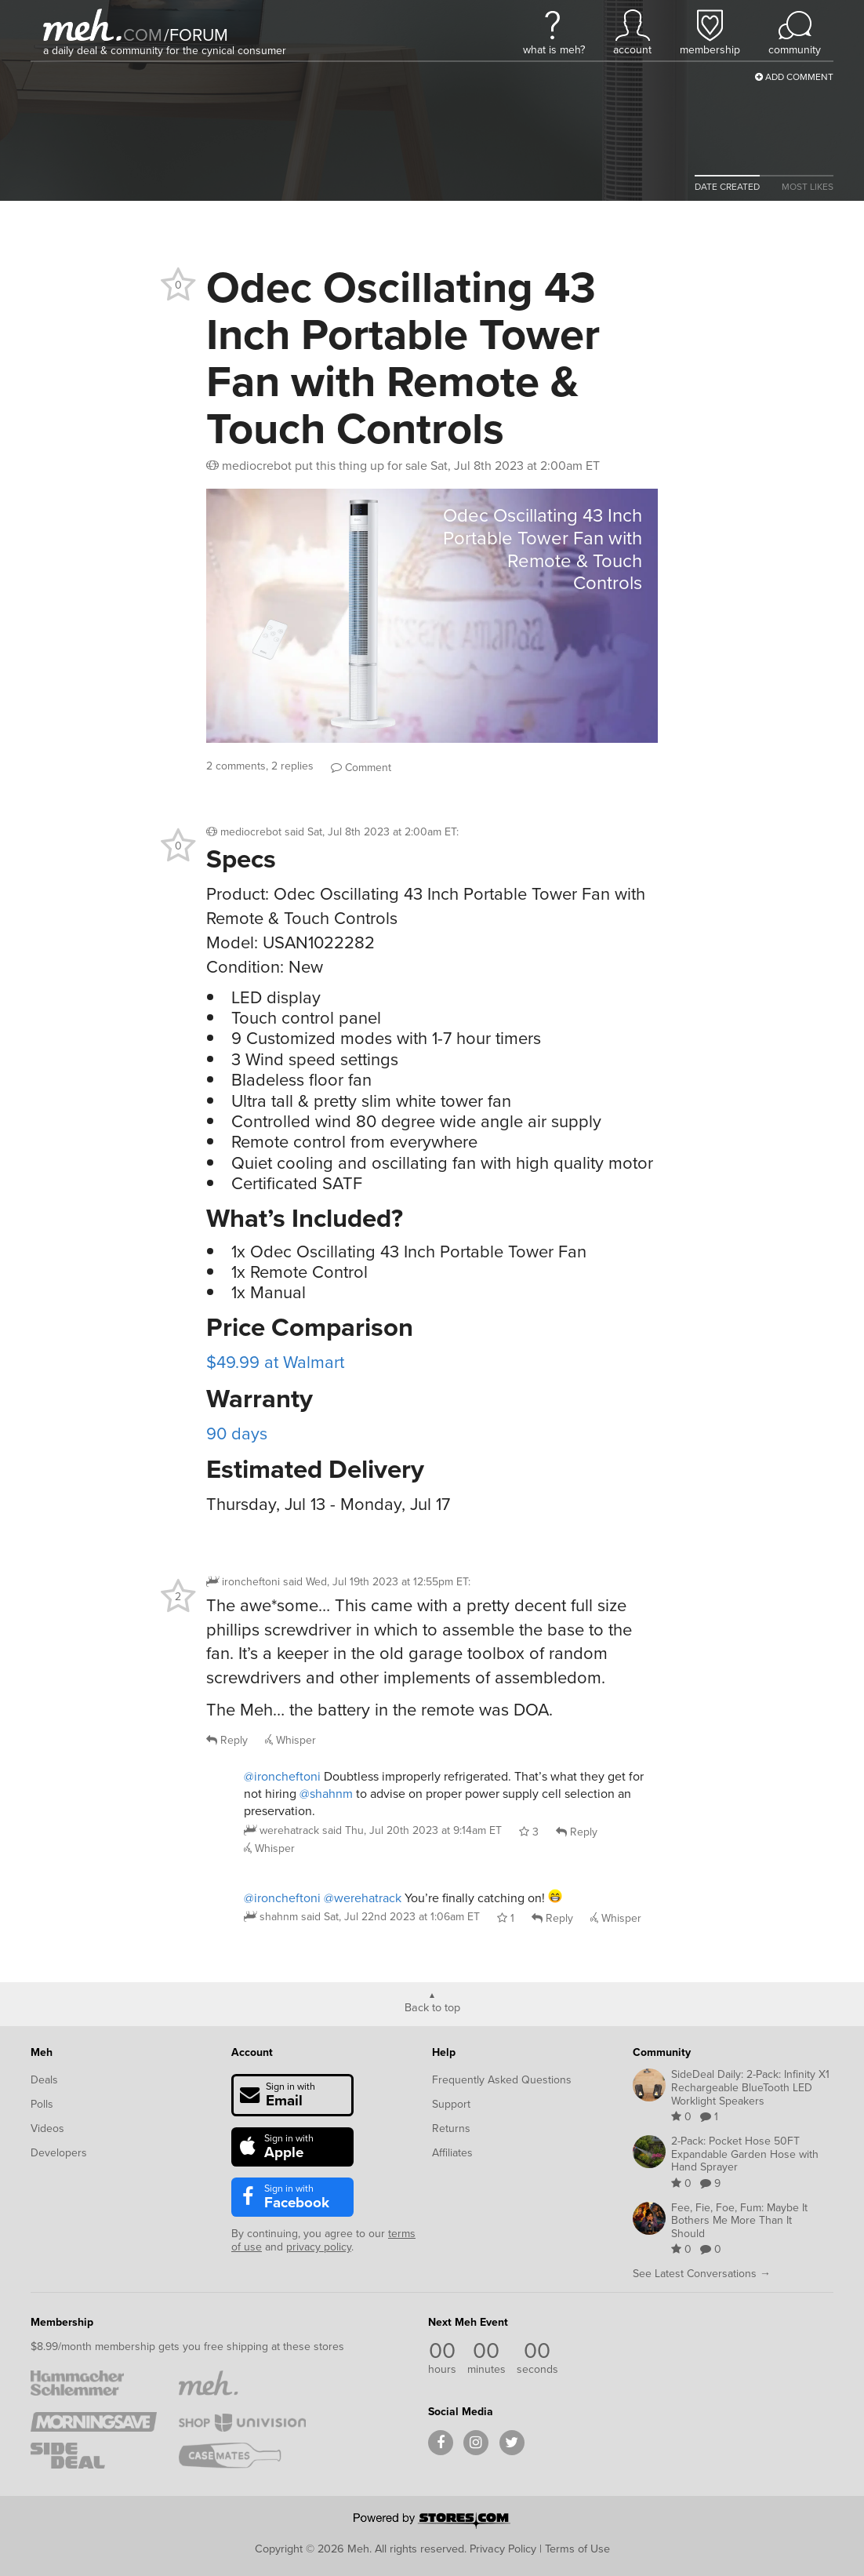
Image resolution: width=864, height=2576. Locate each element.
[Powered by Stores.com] (432, 2521)
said (412, 1830)
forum (196, 35)
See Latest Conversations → (702, 2273)
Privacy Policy (503, 2548)
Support (451, 2104)
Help (444, 2052)
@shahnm (326, 1794)
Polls (42, 2104)
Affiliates (452, 2153)
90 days (236, 1433)
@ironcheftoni (282, 1776)
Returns (451, 2128)
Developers (59, 2153)
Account (252, 2052)
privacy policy (318, 2247)
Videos (47, 2128)
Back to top (432, 2006)
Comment (361, 767)
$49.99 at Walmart (275, 1362)
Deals (44, 2080)
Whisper (290, 1740)
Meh (42, 2052)
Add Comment (794, 77)
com (142, 35)
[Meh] (82, 25)
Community (662, 2052)
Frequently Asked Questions (502, 2080)
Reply (227, 1740)
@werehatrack (362, 1898)
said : (372, 832)
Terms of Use (577, 2548)
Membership (62, 2322)
